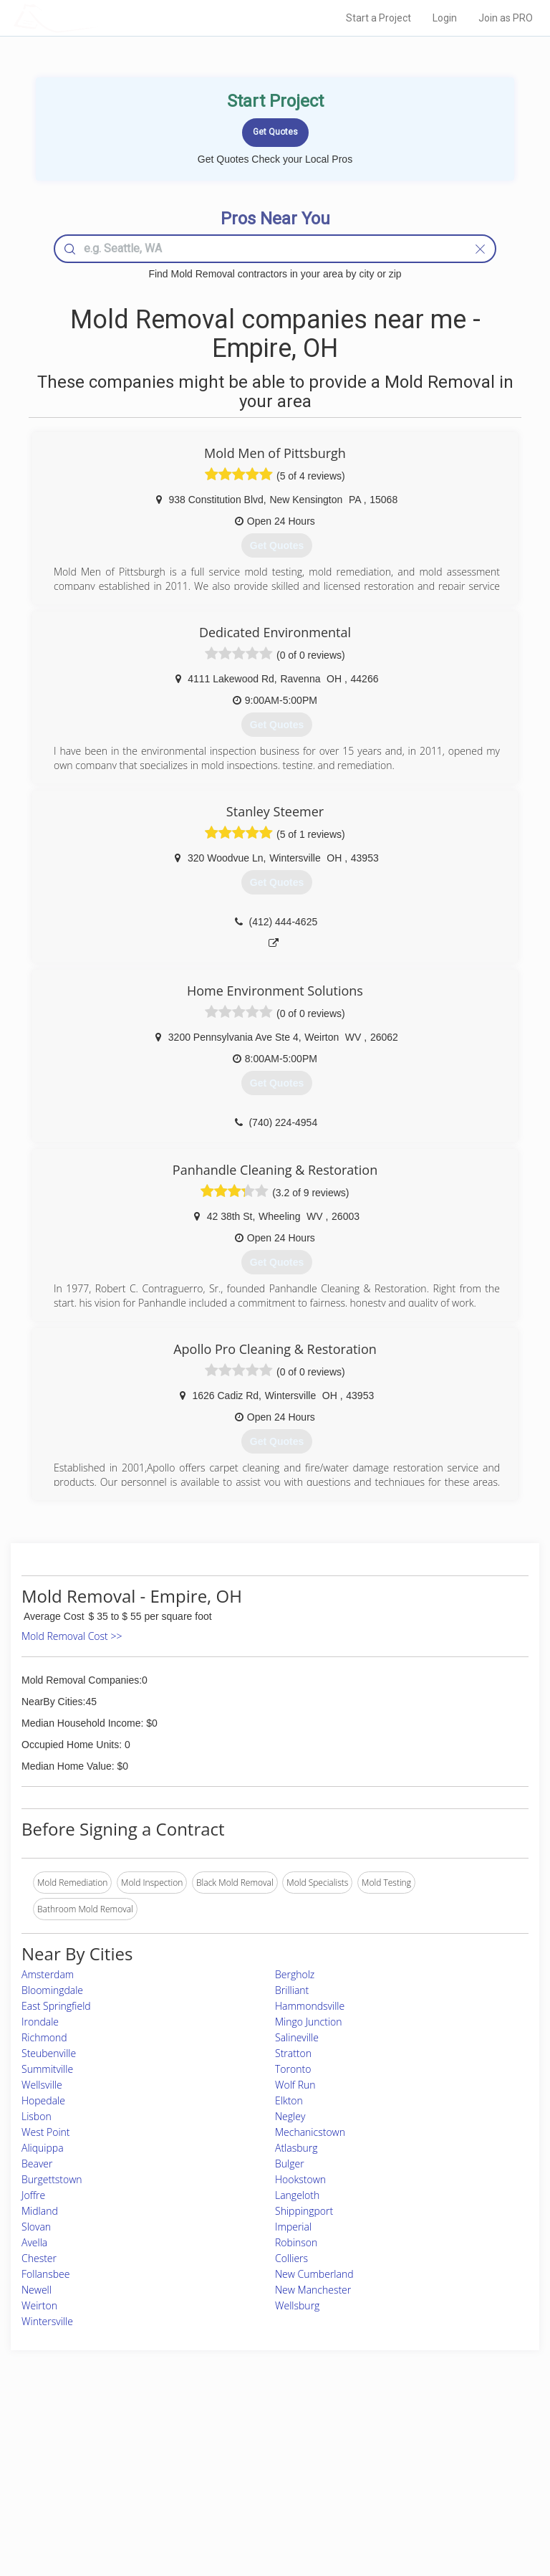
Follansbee (45, 2274)
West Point (45, 2132)
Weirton (39, 2305)
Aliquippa (42, 2148)
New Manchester (313, 2289)
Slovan (36, 2226)
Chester (39, 2258)
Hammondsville (309, 2006)
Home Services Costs (99, 2441)
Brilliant (292, 1990)
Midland (39, 2211)
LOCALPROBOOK (96, 17)
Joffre (33, 2195)
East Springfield (56, 2006)
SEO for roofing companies (438, 2505)
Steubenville (48, 2053)
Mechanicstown (310, 2132)
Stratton (293, 2053)
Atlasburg (296, 2148)
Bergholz (294, 1974)
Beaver (36, 2163)
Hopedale (43, 2100)
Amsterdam (47, 1974)
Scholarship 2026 (419, 2441)
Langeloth (297, 2195)
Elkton (289, 2100)
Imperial (293, 2226)
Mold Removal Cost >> (71, 1636)
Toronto (293, 2069)
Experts (215, 2457)
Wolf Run (295, 2084)
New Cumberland (314, 2274)
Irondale (40, 2021)
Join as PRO (505, 18)
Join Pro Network (235, 2441)
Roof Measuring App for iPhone (262, 2489)
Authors (401, 2473)
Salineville (297, 2037)
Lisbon (36, 2116)
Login (445, 18)
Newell (36, 2289)
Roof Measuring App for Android (263, 2505)
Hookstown (300, 2179)
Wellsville (41, 2084)
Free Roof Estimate (94, 2489)
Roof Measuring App (241, 2473)
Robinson (296, 2242)
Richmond (44, 2037)
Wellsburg (297, 2305)
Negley (290, 2116)
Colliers (291, 2258)
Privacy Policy (413, 2457)
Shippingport (304, 2211)
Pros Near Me (85, 2457)
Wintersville (47, 2321)
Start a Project (378, 18)
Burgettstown (51, 2179)
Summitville (47, 2069)
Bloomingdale (52, 1990)
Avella (34, 2242)
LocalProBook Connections (439, 2489)
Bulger (289, 2163)
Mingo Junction (308, 2021)
